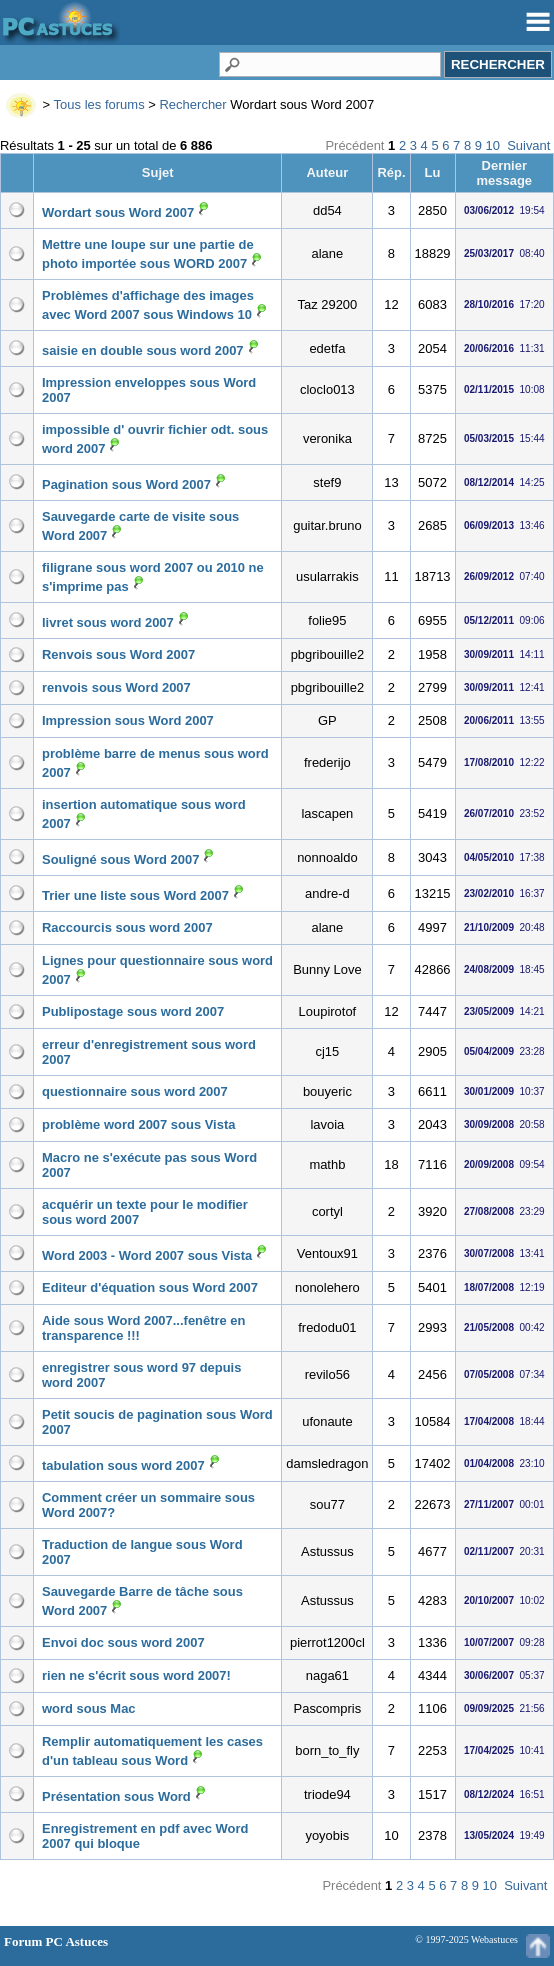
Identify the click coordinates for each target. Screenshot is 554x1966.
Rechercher (192, 104)
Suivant (528, 145)
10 (493, 145)
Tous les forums (99, 104)
